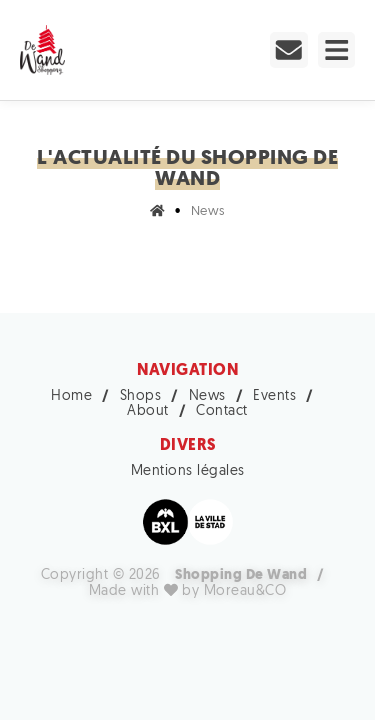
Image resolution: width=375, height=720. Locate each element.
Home (71, 396)
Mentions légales (188, 471)
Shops (141, 396)
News (207, 396)
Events (274, 396)
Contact (222, 411)
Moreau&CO (245, 592)
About (148, 411)
